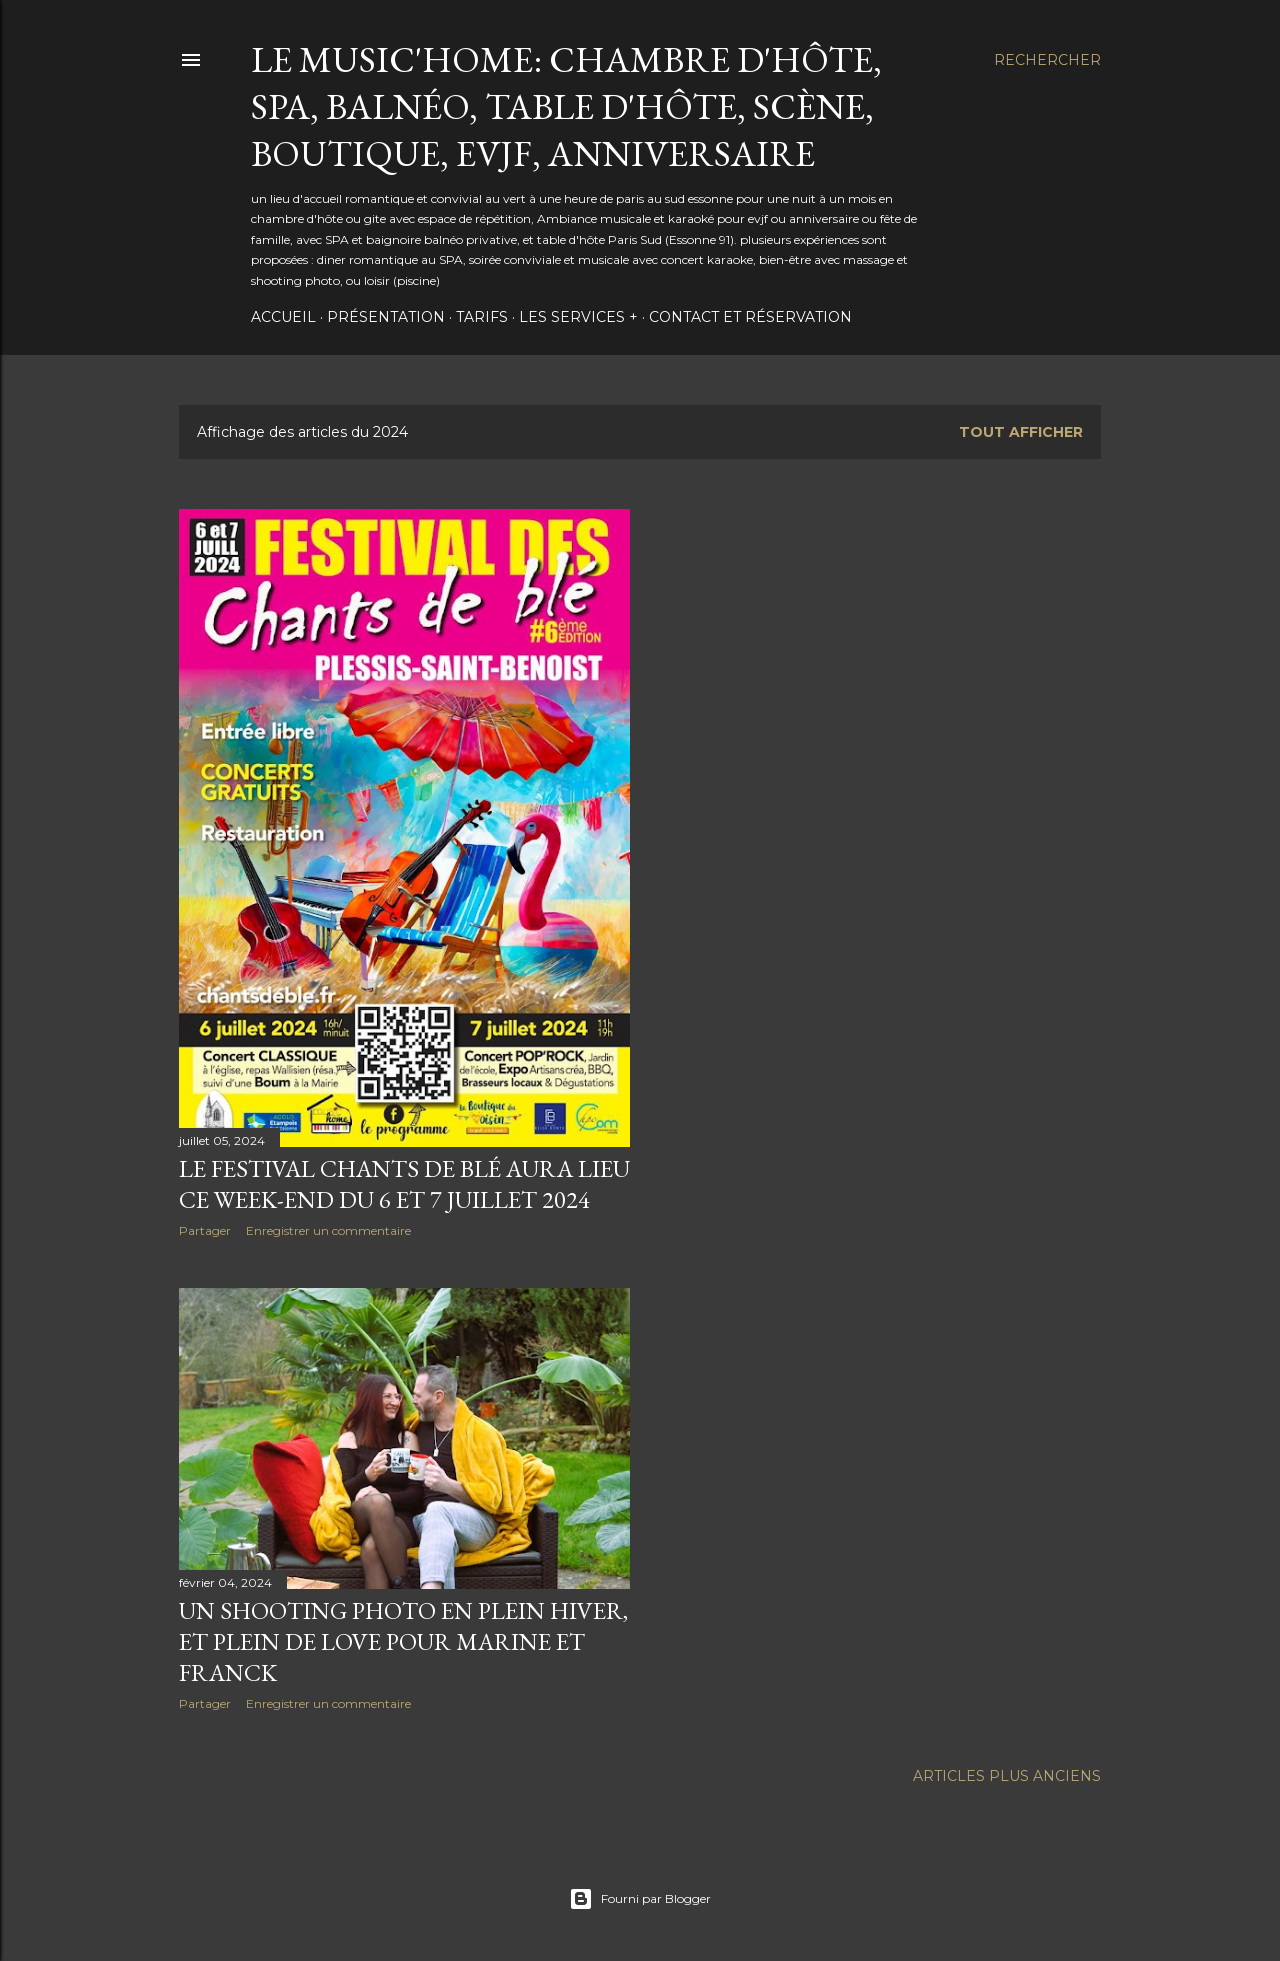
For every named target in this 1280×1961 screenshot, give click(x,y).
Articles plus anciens (1007, 1776)
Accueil (283, 317)
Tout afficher (1021, 432)
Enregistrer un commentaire (328, 1230)
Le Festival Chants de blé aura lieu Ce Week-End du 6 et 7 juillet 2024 (404, 1184)
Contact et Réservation (750, 317)
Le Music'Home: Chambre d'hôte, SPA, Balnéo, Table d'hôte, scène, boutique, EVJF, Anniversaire (566, 106)
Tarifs (482, 317)
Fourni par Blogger (640, 1899)
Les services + (578, 317)
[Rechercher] (1047, 60)
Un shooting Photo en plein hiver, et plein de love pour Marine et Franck (403, 1641)
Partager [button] (205, 1230)
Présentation (386, 317)
